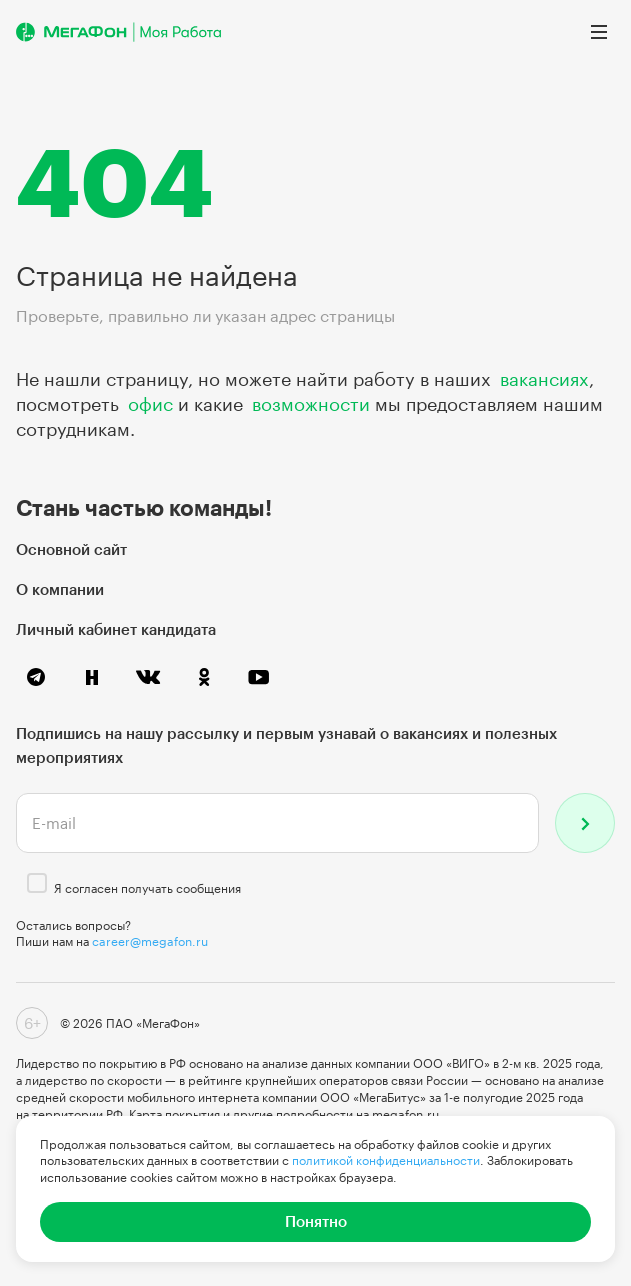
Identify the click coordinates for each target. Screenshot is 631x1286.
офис (150, 404)
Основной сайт (71, 549)
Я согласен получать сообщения (147, 888)
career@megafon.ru (150, 941)
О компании (60, 589)
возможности (311, 404)
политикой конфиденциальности (386, 1160)
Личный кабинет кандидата (116, 629)
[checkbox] (37, 883)
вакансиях (544, 379)
